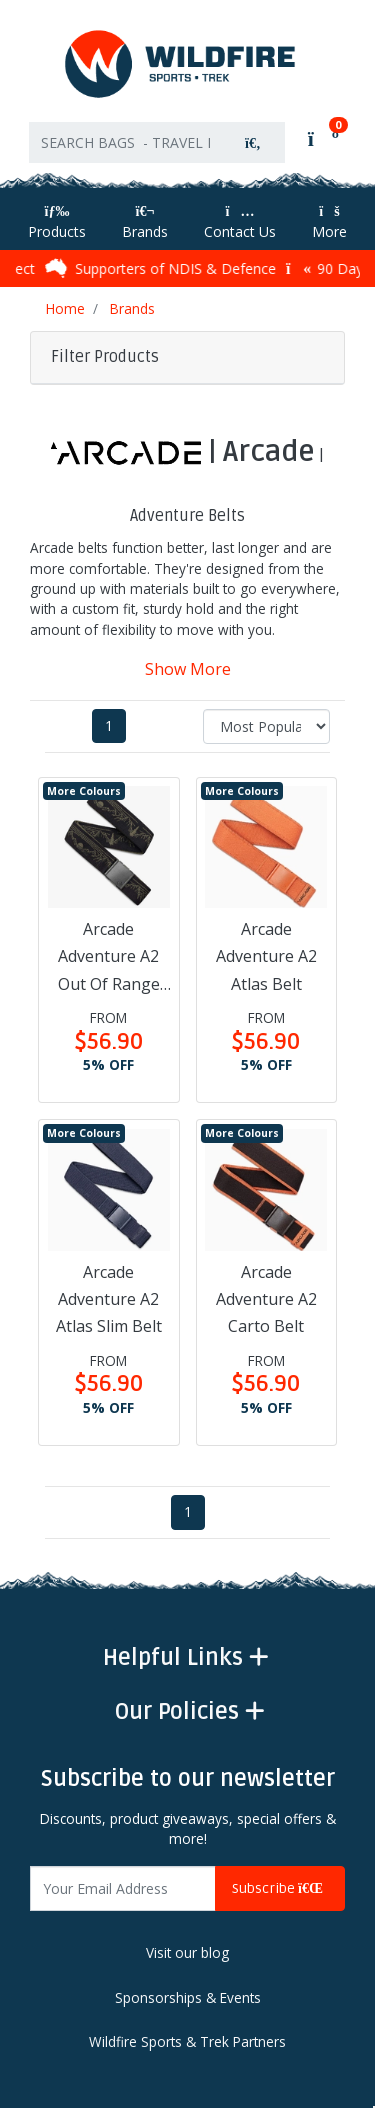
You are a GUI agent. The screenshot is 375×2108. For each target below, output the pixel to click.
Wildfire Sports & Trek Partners (187, 2042)
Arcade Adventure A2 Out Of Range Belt (109, 958)
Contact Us (240, 222)
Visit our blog (187, 1953)
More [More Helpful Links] (329, 222)
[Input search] (125, 142)
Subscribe (280, 1888)
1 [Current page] (109, 726)
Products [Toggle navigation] (57, 222)
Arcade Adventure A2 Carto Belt (266, 1299)
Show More (188, 669)
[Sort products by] (267, 726)
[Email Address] (123, 1888)
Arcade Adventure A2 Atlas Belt (266, 956)
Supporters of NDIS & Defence (167, 268)
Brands (145, 222)
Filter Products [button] (105, 357)
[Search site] (253, 142)
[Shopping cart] (321, 138)
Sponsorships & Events (188, 1998)
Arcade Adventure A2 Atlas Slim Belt (109, 1299)
